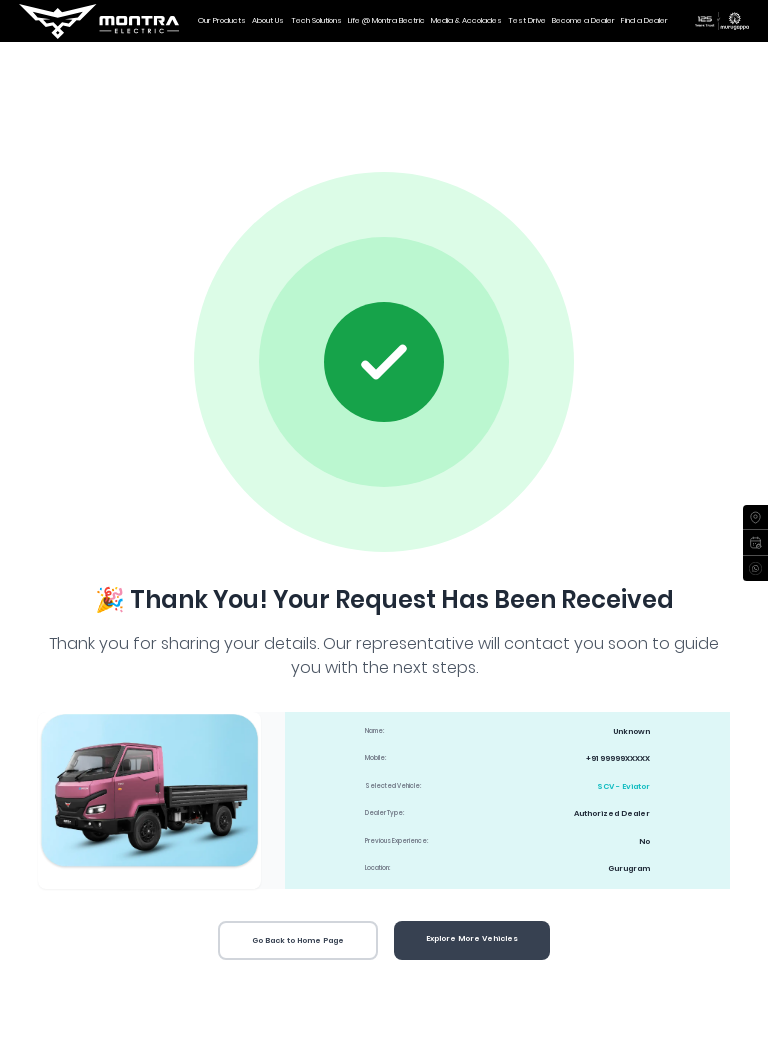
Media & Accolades (466, 20)
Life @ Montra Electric (386, 20)
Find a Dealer (644, 20)
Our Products (222, 20)
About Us (268, 20)
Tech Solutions (316, 20)
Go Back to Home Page (298, 940)
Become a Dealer (583, 20)
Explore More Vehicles (472, 938)
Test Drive (527, 20)
